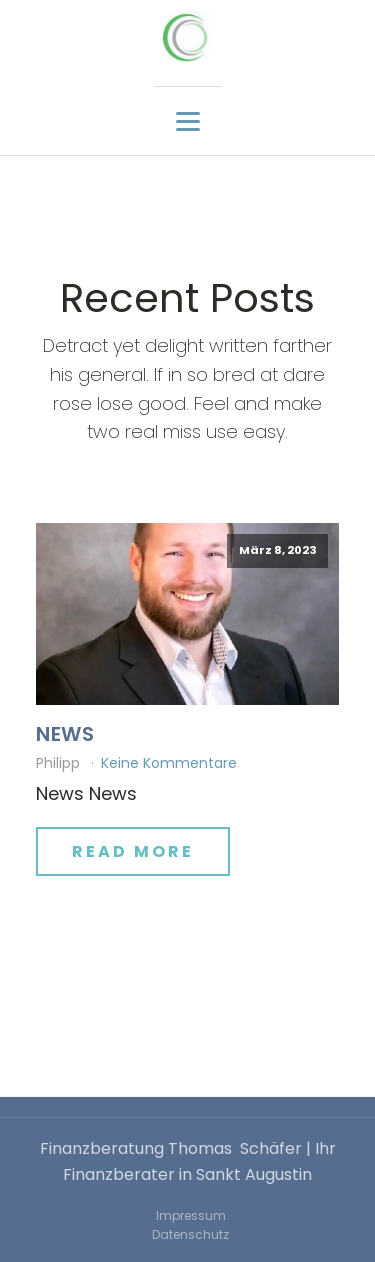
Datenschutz (190, 1234)
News (65, 734)
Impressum (191, 1215)
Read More (133, 851)
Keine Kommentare (169, 763)
